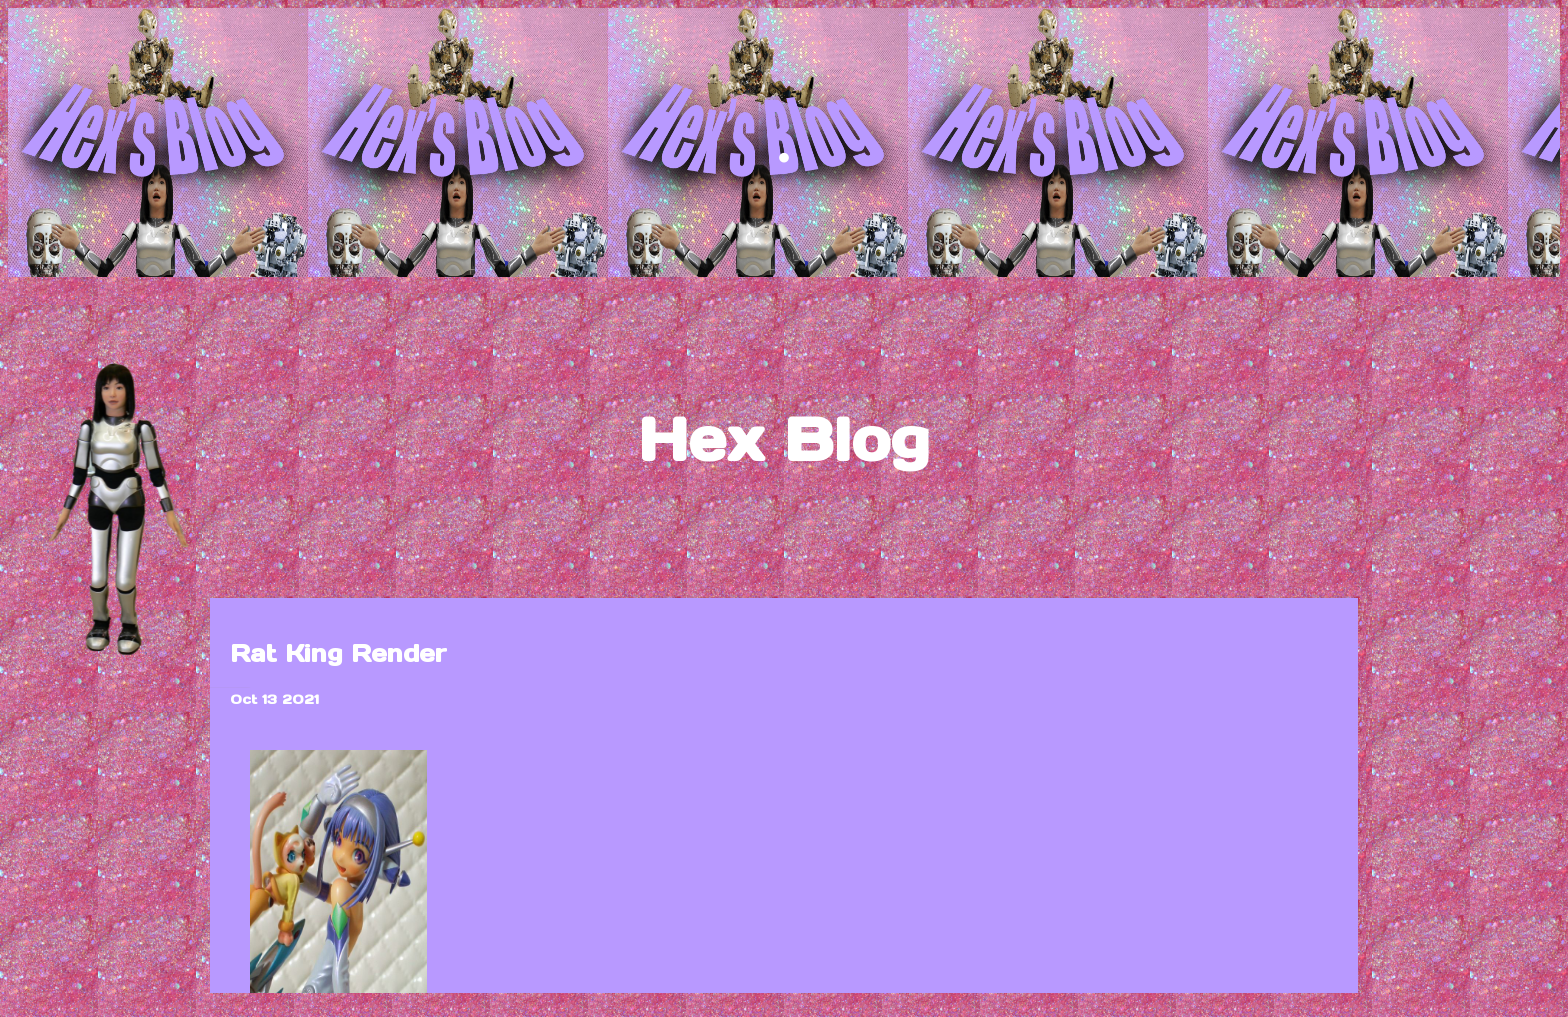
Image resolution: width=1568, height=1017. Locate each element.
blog (784, 643)
